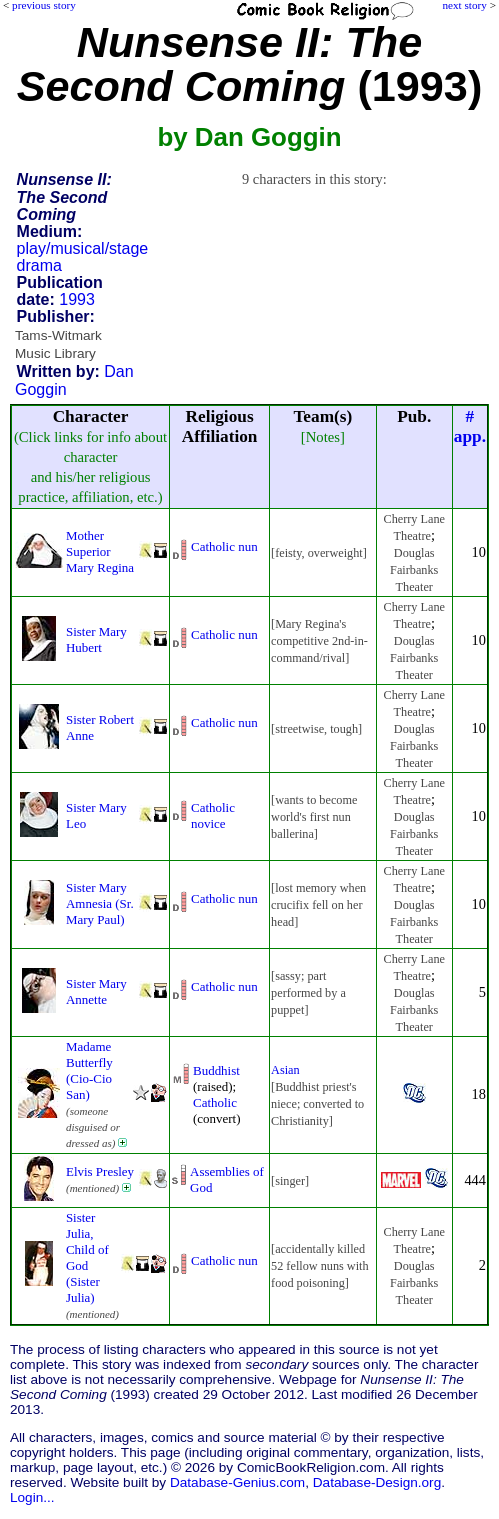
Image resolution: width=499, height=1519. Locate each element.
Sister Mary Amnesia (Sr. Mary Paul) (100, 903)
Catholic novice (213, 815)
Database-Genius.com (237, 1482)
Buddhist (216, 1070)
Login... (32, 1497)
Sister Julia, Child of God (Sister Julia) (87, 1257)
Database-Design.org (377, 1482)
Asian (285, 1070)
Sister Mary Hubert (96, 639)
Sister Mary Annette (96, 991)
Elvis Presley (100, 1171)
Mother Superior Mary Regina (100, 551)
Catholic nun (224, 546)
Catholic (215, 1102)
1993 (77, 299)
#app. (470, 426)
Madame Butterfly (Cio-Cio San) (89, 1070)
